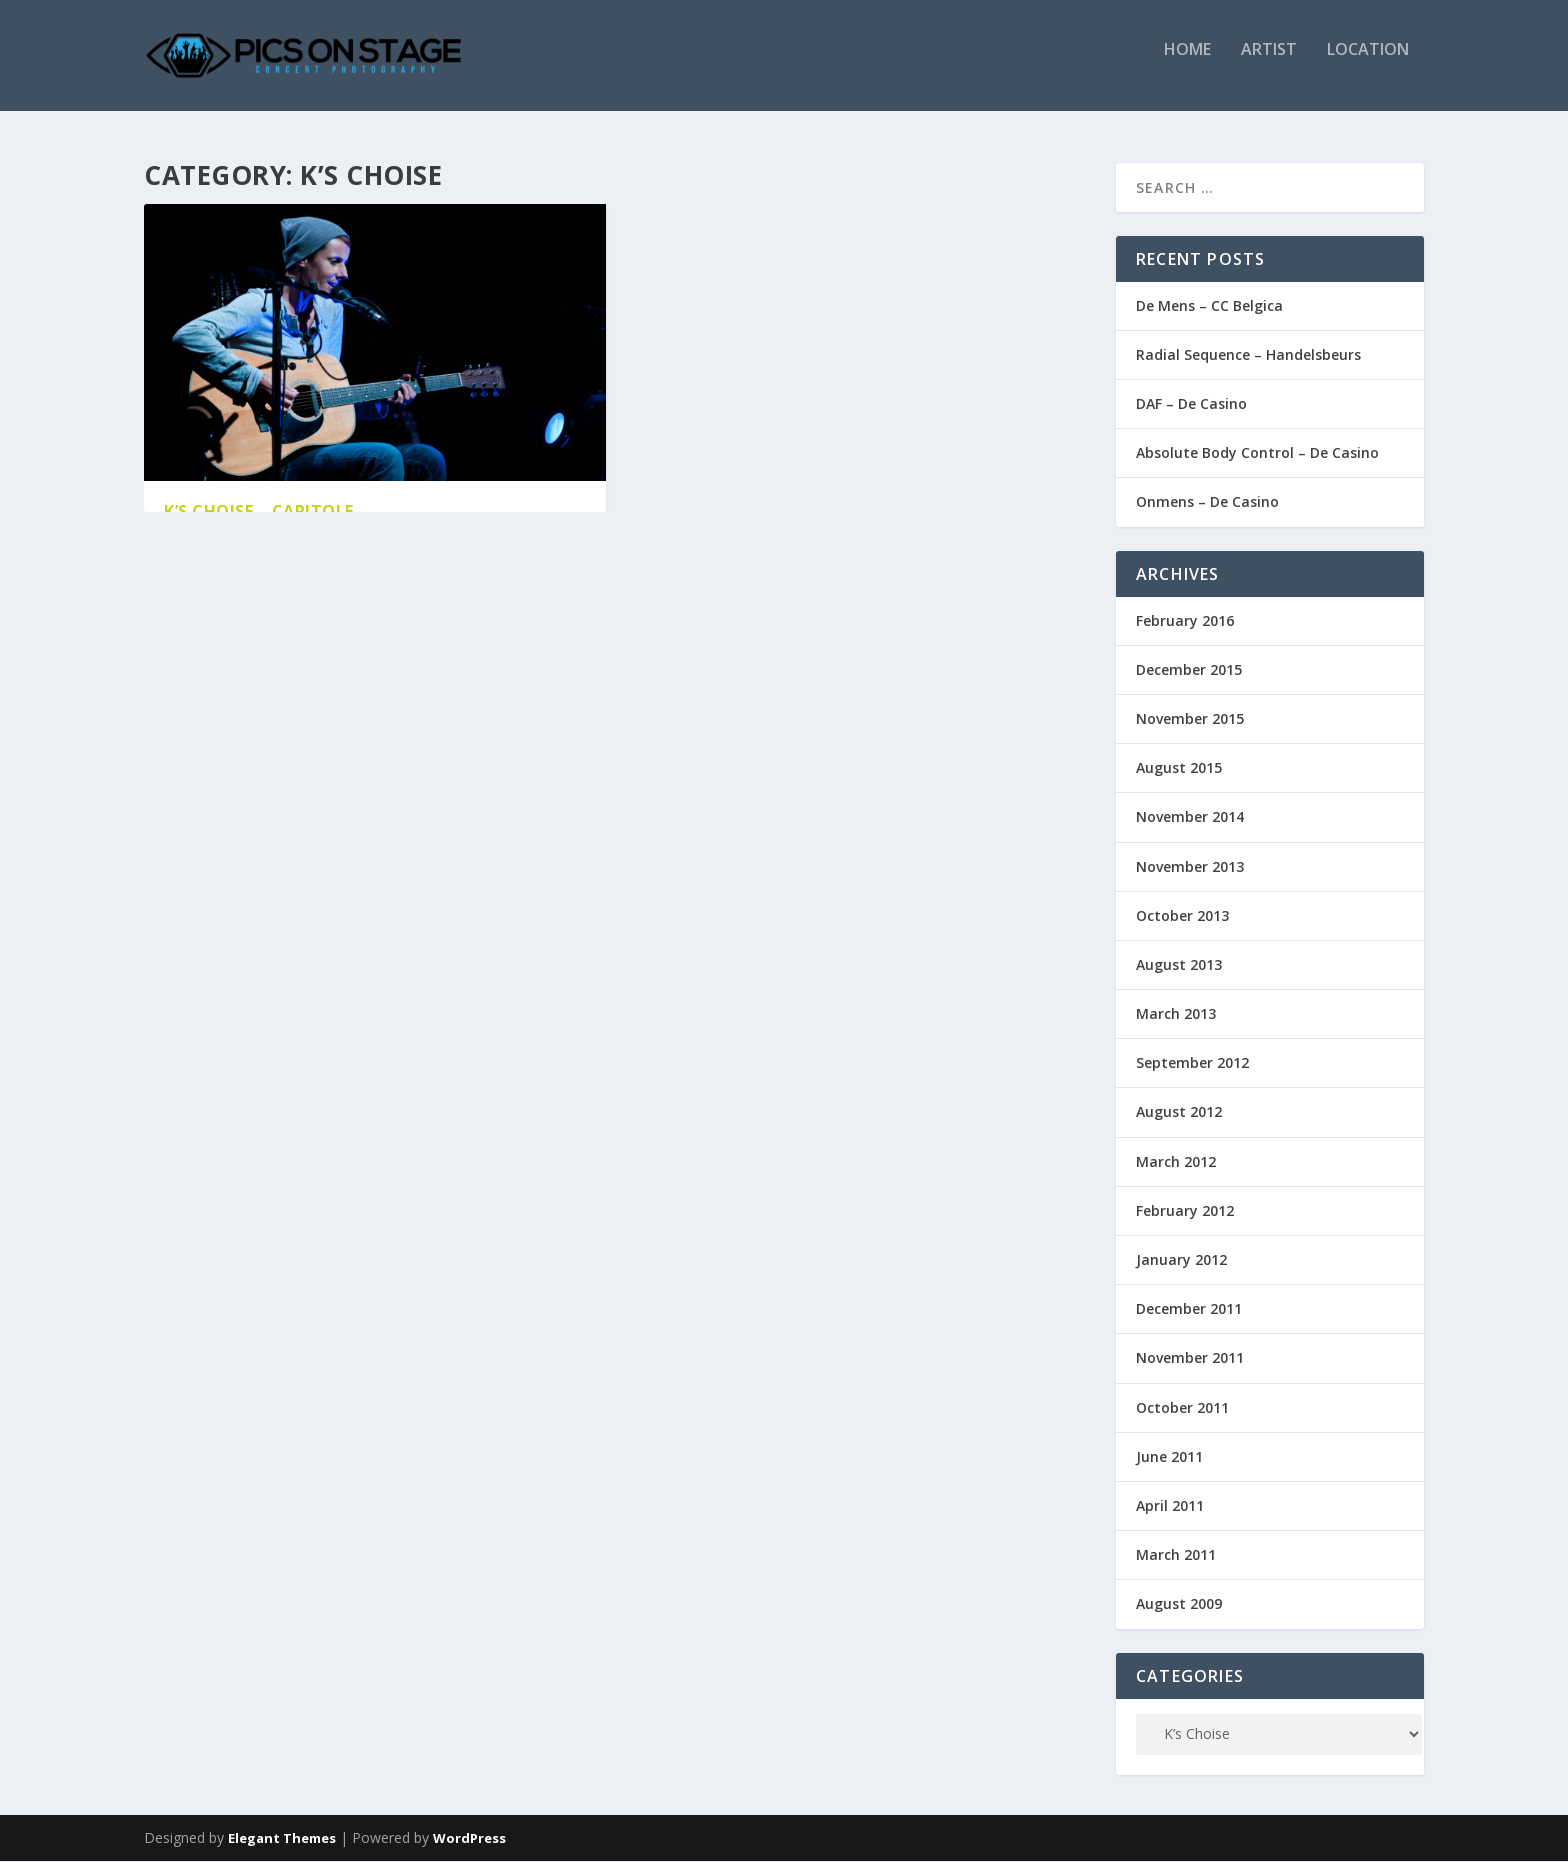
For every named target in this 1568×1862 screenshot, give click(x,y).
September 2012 (1192, 1064)
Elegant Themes (282, 1839)
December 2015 (1189, 670)
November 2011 (1190, 1359)
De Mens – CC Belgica (1209, 306)
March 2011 (1176, 1556)
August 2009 (1179, 1605)
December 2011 (1189, 1310)
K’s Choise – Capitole (259, 512)
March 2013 (1176, 1014)
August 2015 (1179, 769)
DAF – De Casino (1191, 404)
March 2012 (1176, 1162)
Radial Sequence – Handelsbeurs (1248, 355)
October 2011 (1182, 1408)
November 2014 (1190, 818)
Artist (1269, 63)
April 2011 (1170, 1506)
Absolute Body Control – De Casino (1257, 454)
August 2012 (1179, 1113)
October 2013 (1182, 916)
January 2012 (1181, 1260)
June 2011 (1169, 1457)
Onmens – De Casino (1207, 503)
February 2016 (1185, 621)
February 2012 (1185, 1211)
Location (1368, 63)
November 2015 (1190, 719)
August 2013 (1179, 965)
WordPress (469, 1839)
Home (1187, 63)
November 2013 (1190, 867)
